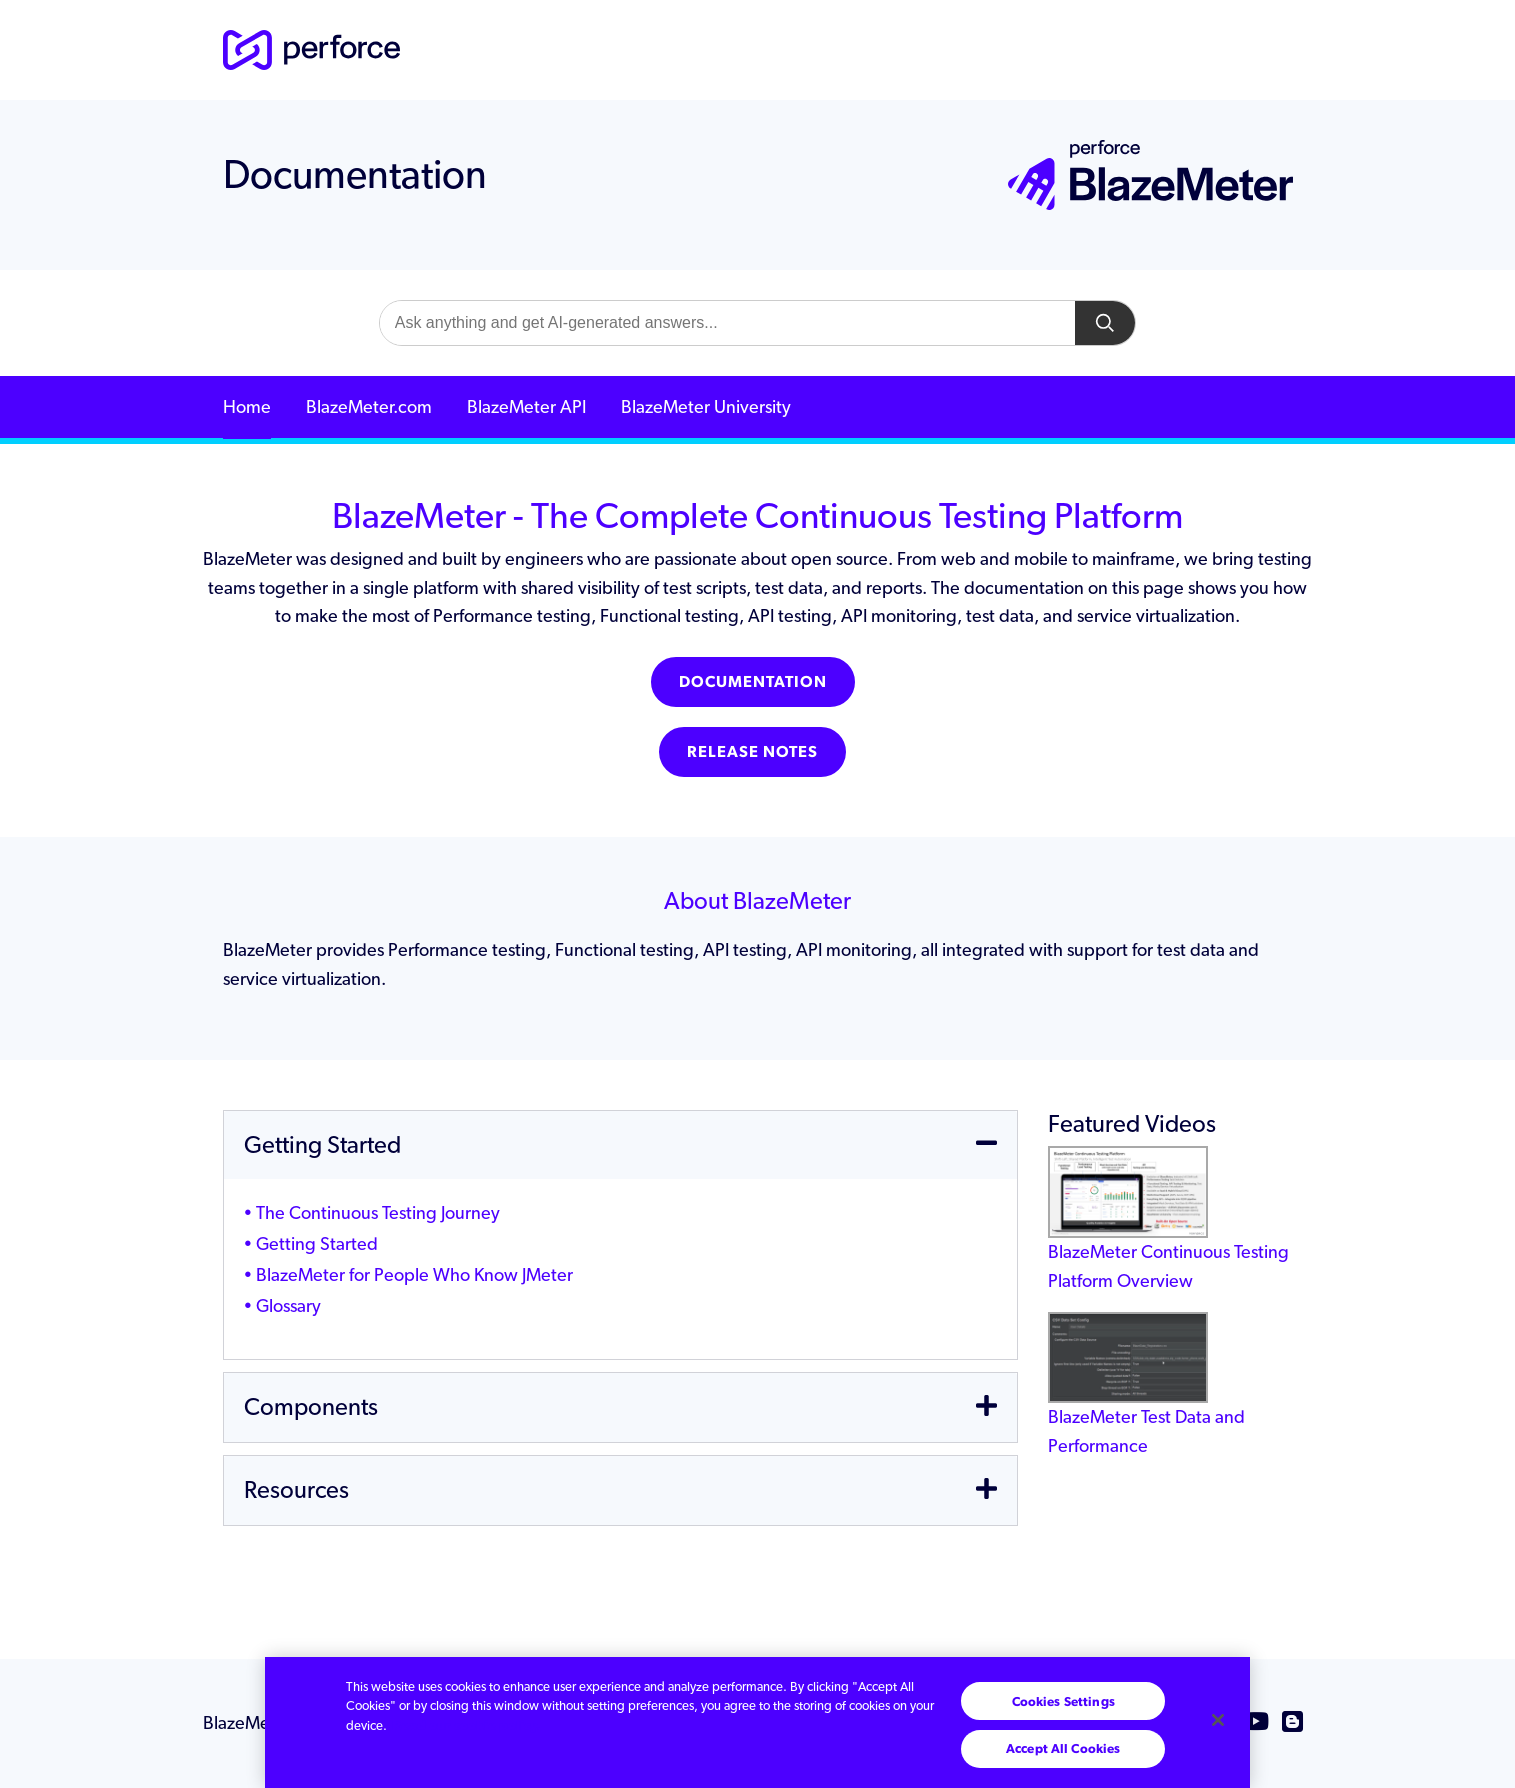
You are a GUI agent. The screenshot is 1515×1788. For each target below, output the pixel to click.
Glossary (288, 1305)
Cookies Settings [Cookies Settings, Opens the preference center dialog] (1063, 1701)
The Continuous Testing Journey (378, 1212)
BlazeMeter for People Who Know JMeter (414, 1274)
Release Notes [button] (752, 751)
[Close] (1218, 1720)
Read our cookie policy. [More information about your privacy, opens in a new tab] (467, 1725)
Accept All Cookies (1063, 1748)
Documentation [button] (753, 681)
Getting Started (317, 1243)
